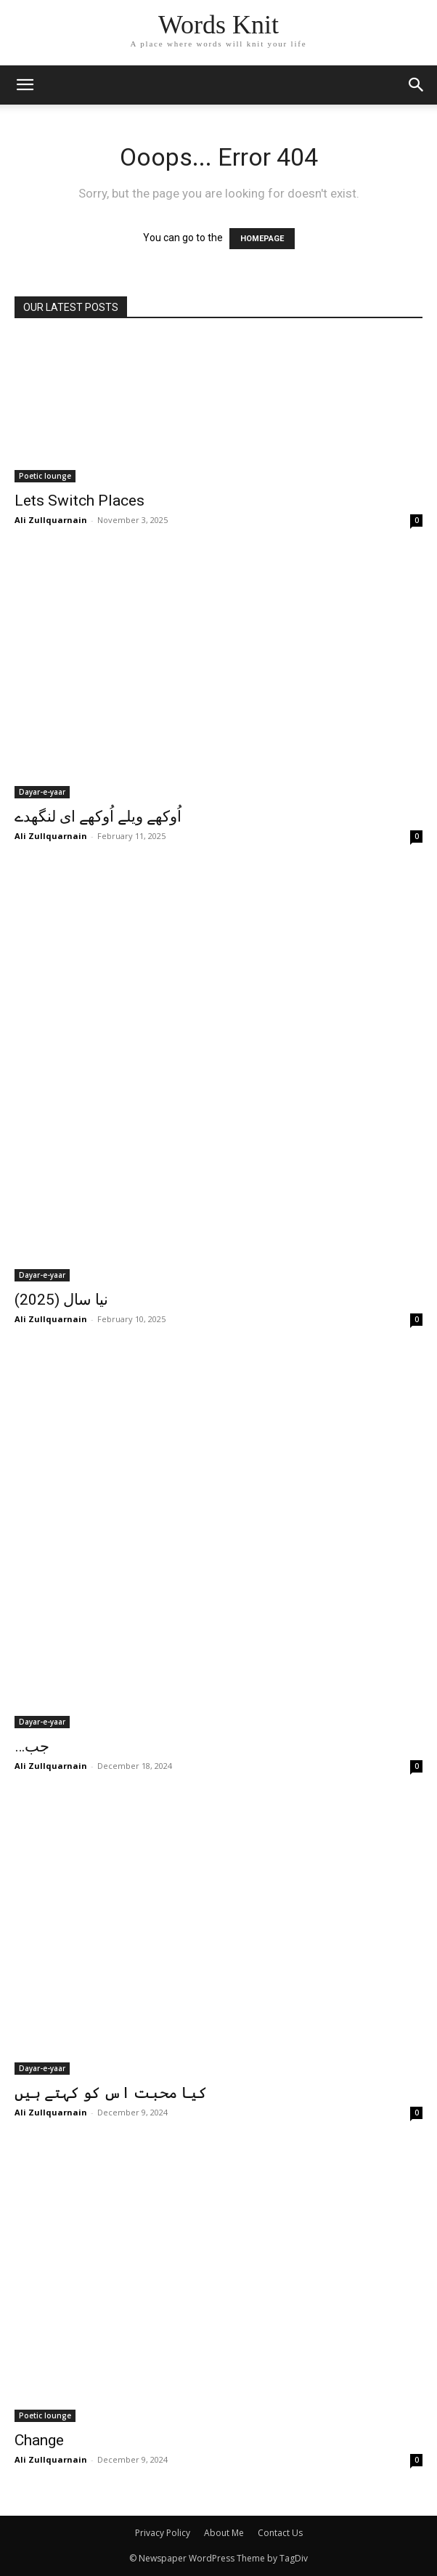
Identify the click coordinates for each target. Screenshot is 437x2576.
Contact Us (280, 2533)
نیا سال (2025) (61, 1299)
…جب (32, 1746)
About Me (224, 2533)
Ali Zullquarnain (51, 519)
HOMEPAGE (262, 238)
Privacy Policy (162, 2533)
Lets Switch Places (79, 500)
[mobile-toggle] (24, 85)
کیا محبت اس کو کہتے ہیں (111, 2093)
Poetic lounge (45, 476)
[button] (416, 85)
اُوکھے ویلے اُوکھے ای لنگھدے (98, 816)
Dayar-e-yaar (42, 792)
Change (39, 2440)
